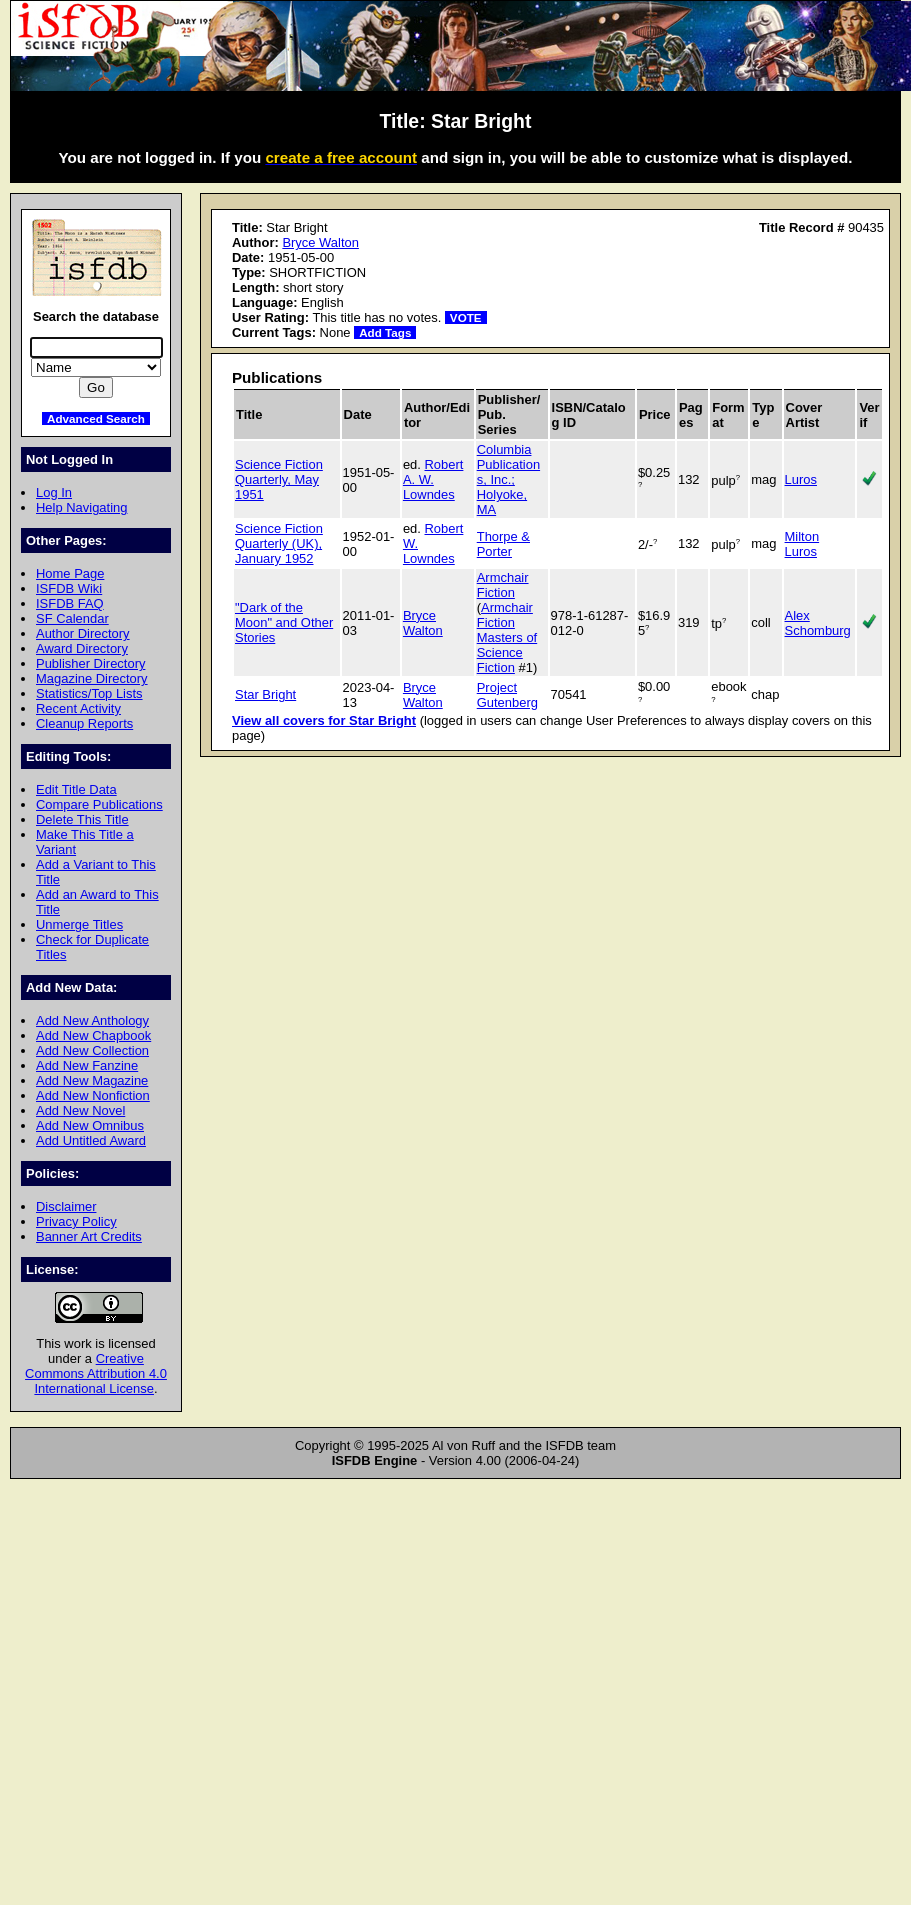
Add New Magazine (92, 1080)
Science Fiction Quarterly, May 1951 (279, 479)
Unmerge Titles (79, 924)
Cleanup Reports (84, 723)
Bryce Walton (320, 242)
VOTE (466, 317)
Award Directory (82, 648)
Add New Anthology (92, 1020)
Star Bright (265, 694)
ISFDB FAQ (70, 603)
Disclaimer (66, 1206)
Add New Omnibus (90, 1125)
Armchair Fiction (503, 585)
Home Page (70, 573)
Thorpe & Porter (503, 544)
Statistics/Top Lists (89, 693)
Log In (54, 492)
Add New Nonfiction (93, 1095)
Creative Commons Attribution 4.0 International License (96, 1373)
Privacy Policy (76, 1221)
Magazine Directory (92, 678)
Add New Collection (92, 1050)
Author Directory (83, 633)
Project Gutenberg (507, 695)
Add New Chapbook (93, 1035)
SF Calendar (72, 618)
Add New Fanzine (87, 1065)
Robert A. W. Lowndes (433, 479)
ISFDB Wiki (69, 588)
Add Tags (385, 332)
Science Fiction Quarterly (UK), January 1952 (279, 543)
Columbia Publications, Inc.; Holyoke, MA (508, 479)
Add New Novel (80, 1110)
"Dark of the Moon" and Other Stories (284, 622)
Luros (801, 479)
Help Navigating (81, 507)
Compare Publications (99, 804)
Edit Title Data (76, 789)
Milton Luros (802, 544)
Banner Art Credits (89, 1236)
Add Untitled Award (91, 1140)
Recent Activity (78, 708)
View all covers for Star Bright (324, 720)
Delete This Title (82, 819)
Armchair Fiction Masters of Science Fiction (507, 637)
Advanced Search (96, 418)
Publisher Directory (90, 663)
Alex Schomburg (818, 623)
